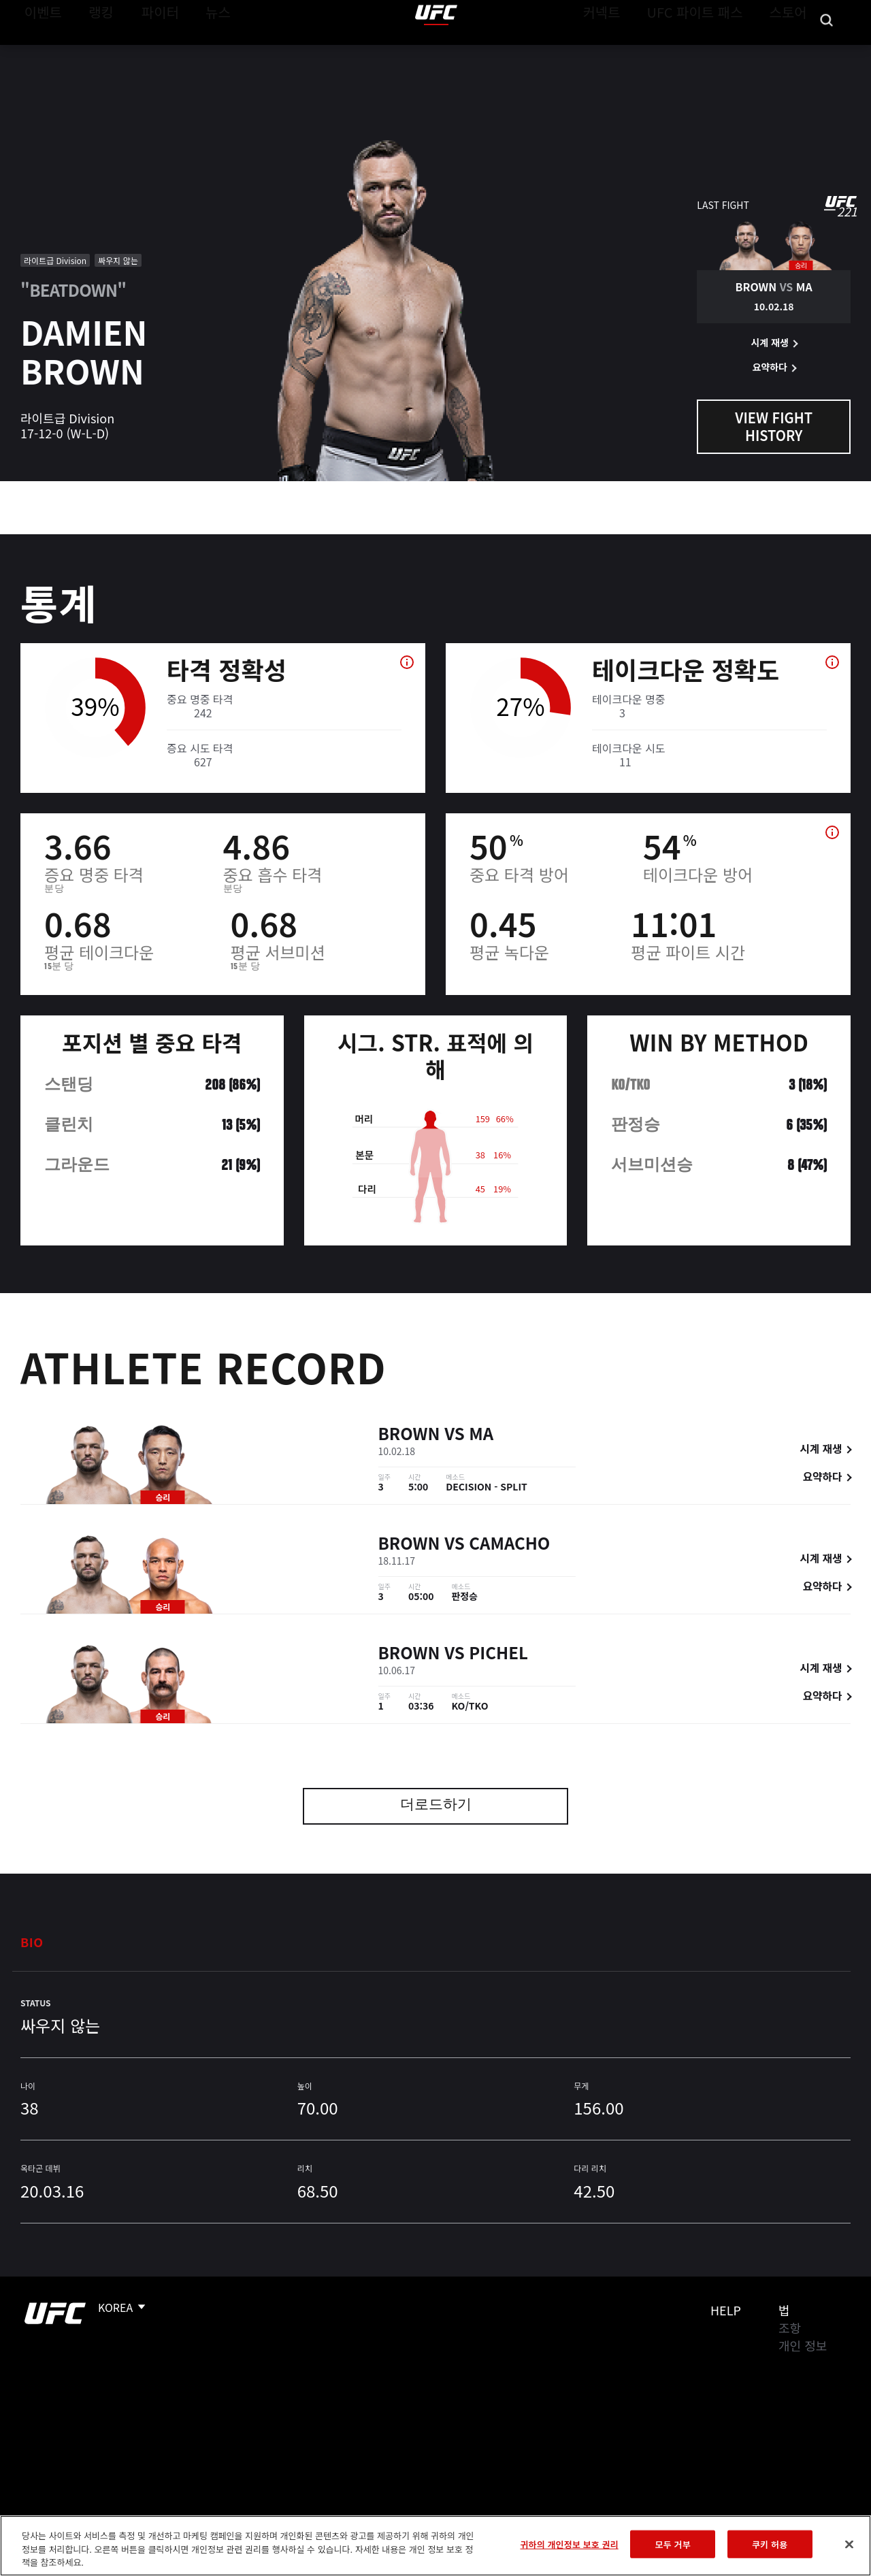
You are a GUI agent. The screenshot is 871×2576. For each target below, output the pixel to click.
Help (725, 2310)
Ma (481, 1435)
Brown (409, 1435)
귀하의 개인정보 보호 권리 (569, 2543)
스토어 (792, 52)
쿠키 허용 (769, 2543)
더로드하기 (436, 1806)
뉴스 (200, 52)
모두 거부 (673, 2543)
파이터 (149, 52)
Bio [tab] (32, 1942)
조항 (789, 2327)
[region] (435, 2545)
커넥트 (632, 52)
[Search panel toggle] (827, 52)
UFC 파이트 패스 (712, 52)
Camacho (509, 1544)
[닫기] (849, 2544)
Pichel (498, 1654)
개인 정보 (802, 2345)
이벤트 (39, 52)
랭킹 (91, 52)
